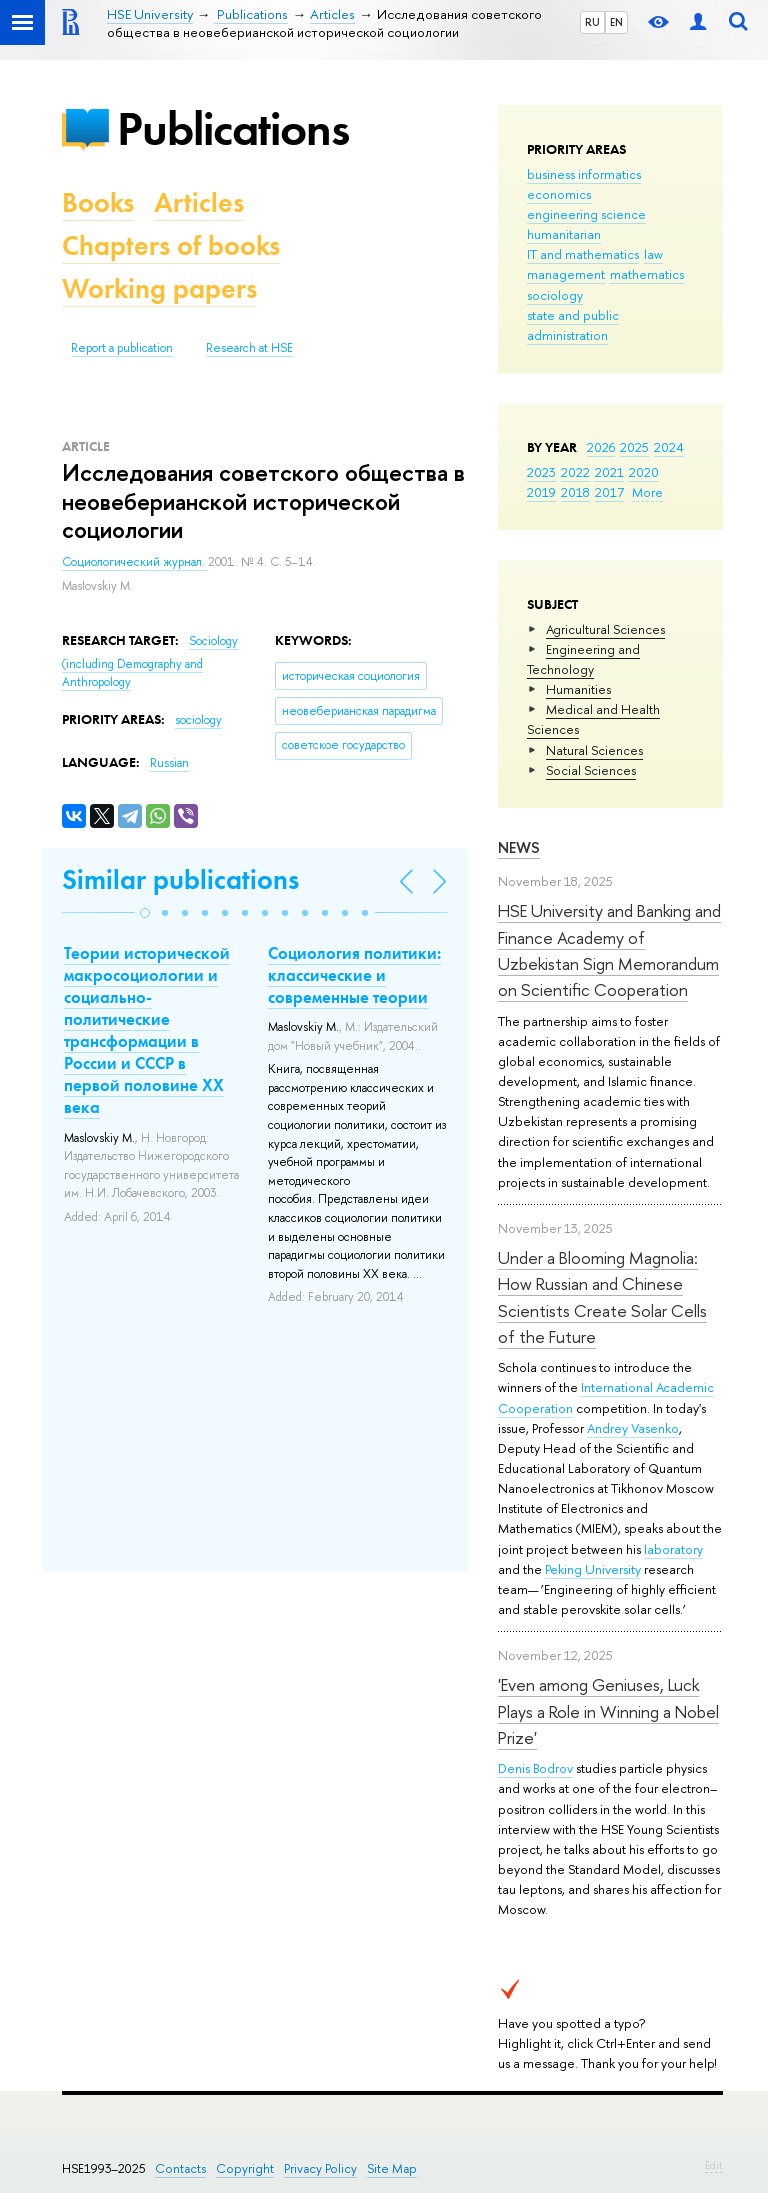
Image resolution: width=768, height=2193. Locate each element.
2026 (601, 447)
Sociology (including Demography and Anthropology (150, 661)
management (566, 274)
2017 (609, 492)
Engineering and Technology (583, 659)
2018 (575, 492)
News (519, 847)
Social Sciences (591, 770)
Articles (199, 202)
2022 (575, 472)
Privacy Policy (320, 2168)
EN (616, 22)
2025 (634, 447)
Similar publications (180, 879)
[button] (145, 913)
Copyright (245, 2168)
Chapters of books (171, 245)
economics (559, 194)
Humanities (578, 689)
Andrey (609, 1428)
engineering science (586, 214)
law (653, 254)
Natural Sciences (594, 750)
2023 (541, 472)
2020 (644, 472)
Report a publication (122, 348)
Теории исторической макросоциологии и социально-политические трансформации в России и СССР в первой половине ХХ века (147, 1030)
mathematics (647, 274)
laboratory (673, 1549)
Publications (233, 128)
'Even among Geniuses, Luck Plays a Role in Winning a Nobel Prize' (608, 1711)
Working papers (159, 288)
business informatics (584, 174)
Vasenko (655, 1428)
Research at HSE (249, 348)
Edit (714, 2165)
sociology (555, 295)
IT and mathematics (583, 254)
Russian (169, 763)
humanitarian (564, 234)
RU (592, 22)
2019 (541, 492)
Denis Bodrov (535, 1768)
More (647, 492)
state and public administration (573, 325)
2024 (669, 447)
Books (98, 202)
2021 (609, 472)
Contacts (180, 2168)
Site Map (392, 2168)
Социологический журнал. (135, 562)
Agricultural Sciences (605, 629)
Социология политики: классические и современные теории (354, 975)
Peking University (593, 1569)
